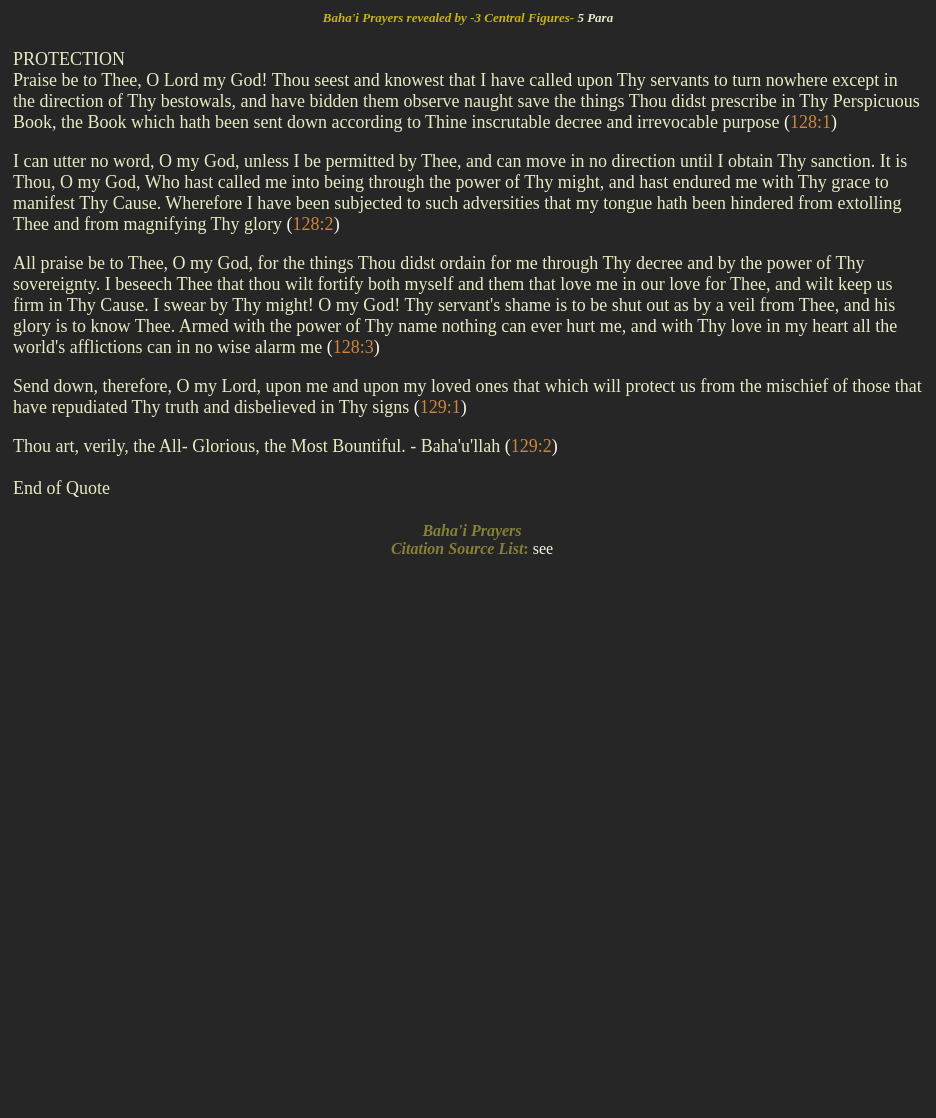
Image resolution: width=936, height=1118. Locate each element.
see (543, 548)
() (810, 122)
